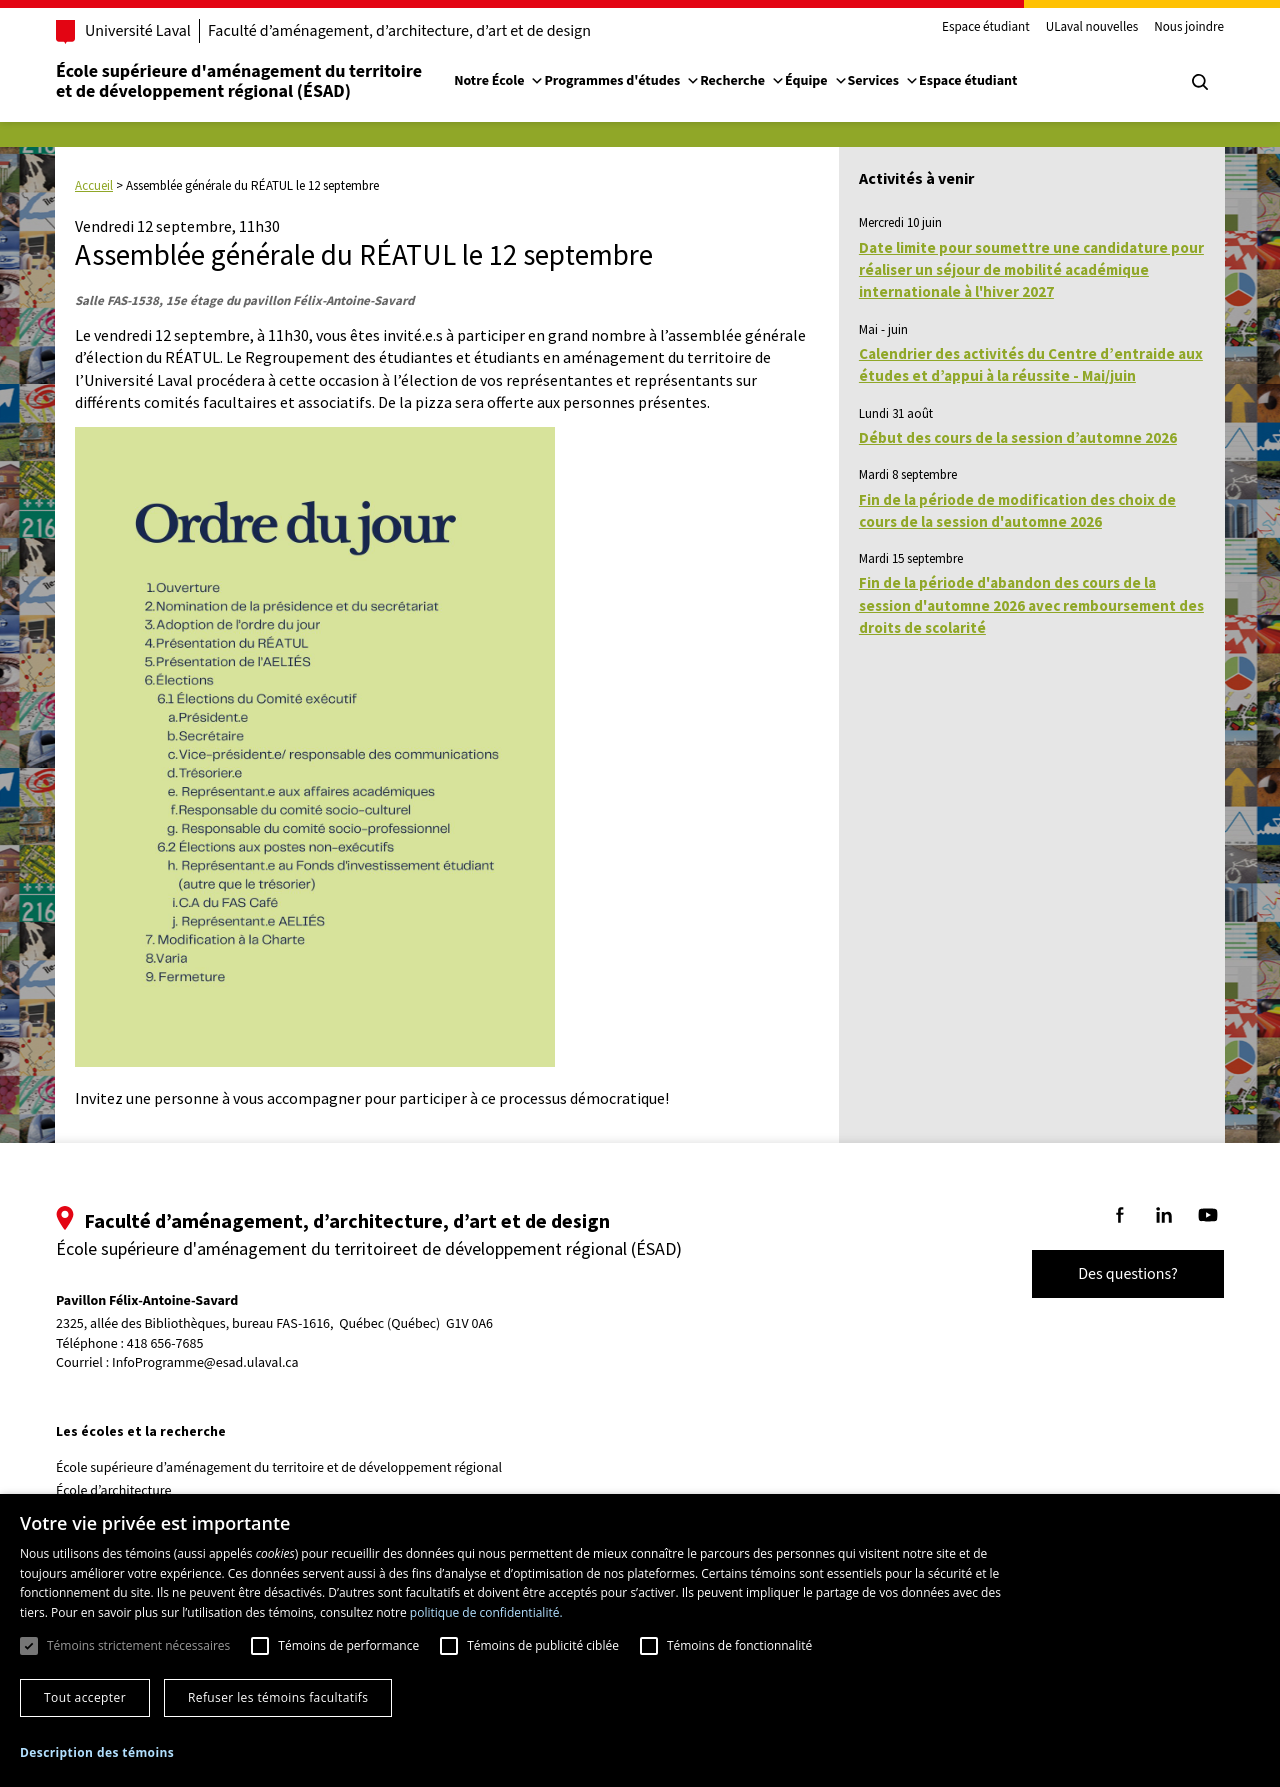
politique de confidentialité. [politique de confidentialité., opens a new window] (486, 1612)
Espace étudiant (986, 28)
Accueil (94, 185)
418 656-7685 (165, 1344)
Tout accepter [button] (85, 1697)
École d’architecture (114, 1491)
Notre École (499, 81)
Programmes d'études (622, 81)
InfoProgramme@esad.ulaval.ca (205, 1363)
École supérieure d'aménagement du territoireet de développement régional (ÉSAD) (239, 81)
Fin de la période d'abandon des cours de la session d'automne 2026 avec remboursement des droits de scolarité (1031, 605)
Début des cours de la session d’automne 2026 (1018, 437)
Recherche (742, 81)
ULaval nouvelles (1092, 28)
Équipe (816, 81)
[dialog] (640, 1640)
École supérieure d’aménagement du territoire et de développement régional (279, 1468)
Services (884, 81)
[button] (97, 1752)
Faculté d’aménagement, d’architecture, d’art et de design (399, 31)
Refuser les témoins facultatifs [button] (278, 1697)
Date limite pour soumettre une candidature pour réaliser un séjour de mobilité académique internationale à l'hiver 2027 (1031, 270)
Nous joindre (1189, 28)
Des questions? (1128, 1274)
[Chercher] (1200, 82)
